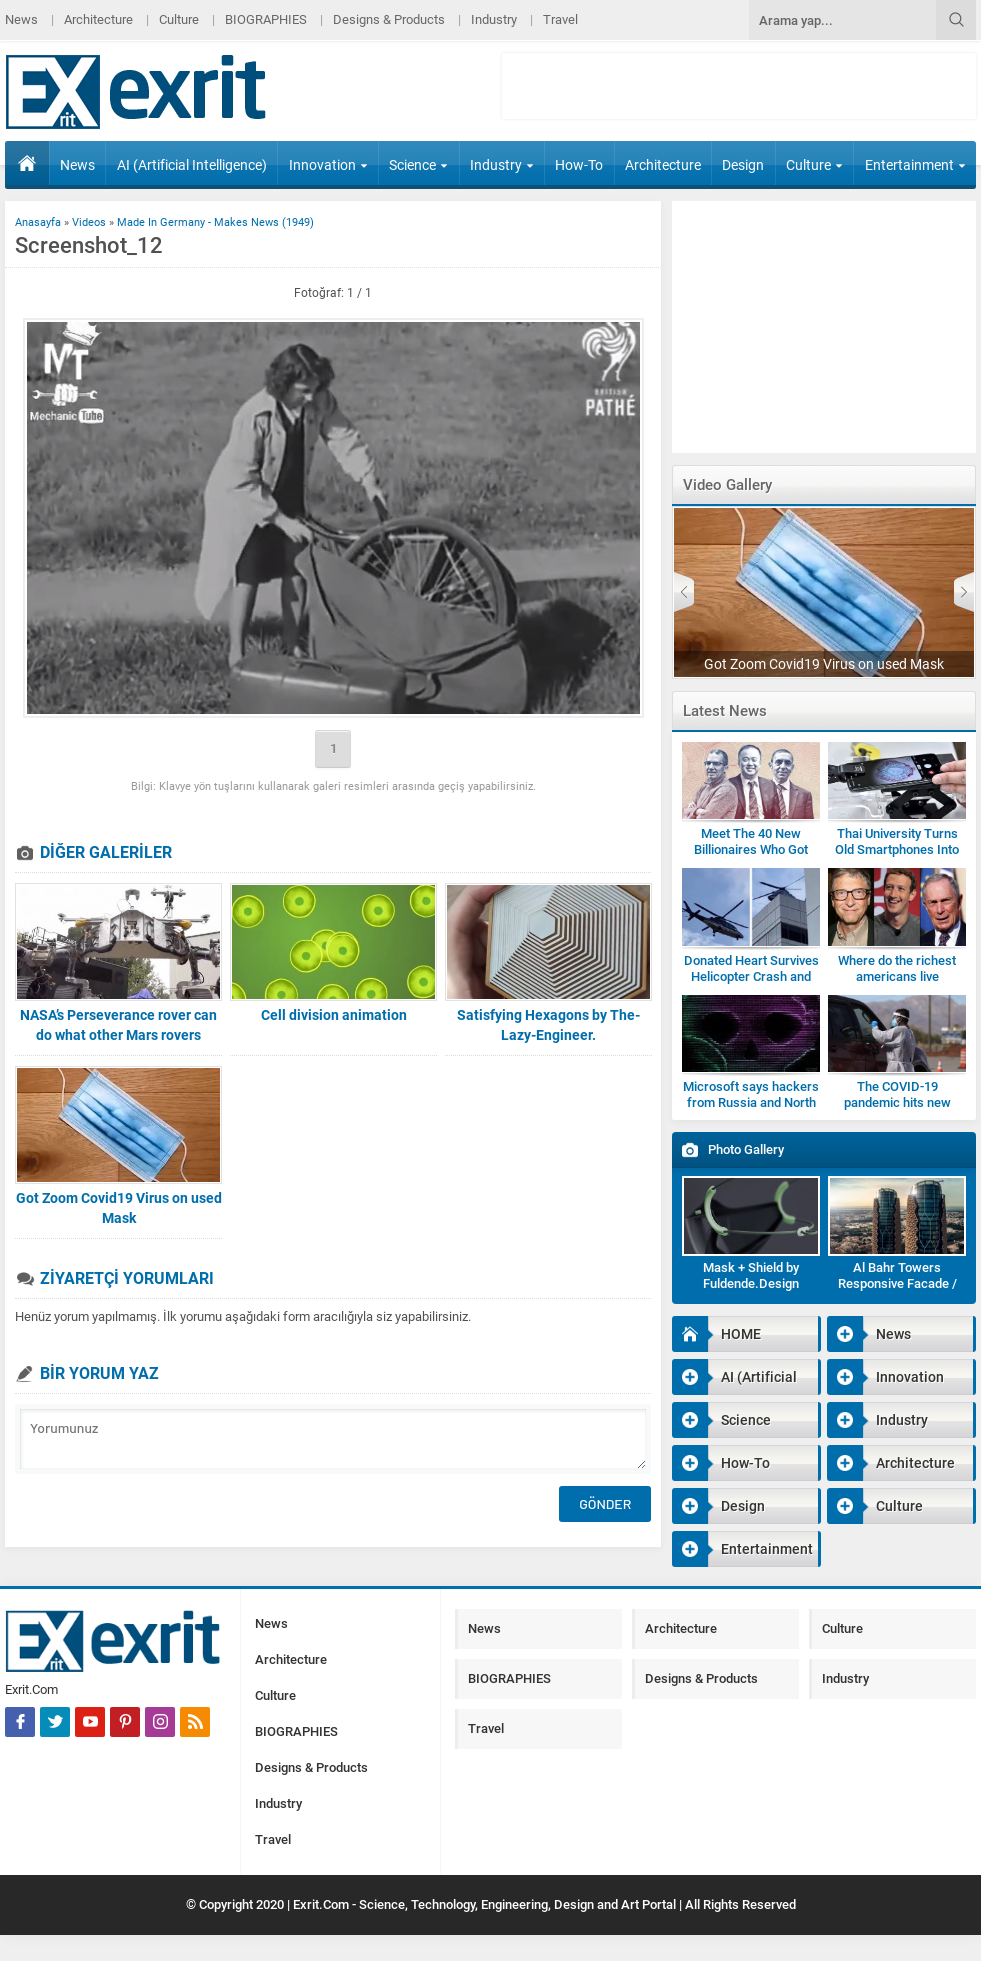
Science (418, 165)
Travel (560, 19)
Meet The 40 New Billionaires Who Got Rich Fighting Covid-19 (751, 849)
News (21, 19)
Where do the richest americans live (897, 968)
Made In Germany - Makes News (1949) (215, 222)
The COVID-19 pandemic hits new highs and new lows (897, 1102)
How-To (579, 165)
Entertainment (915, 165)
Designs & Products (389, 19)
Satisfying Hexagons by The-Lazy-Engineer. (548, 1025)
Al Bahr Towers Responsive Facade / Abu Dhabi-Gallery (897, 1283)
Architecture (98, 19)
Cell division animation (334, 1015)
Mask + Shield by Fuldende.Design (751, 1275)
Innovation (328, 165)
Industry (494, 19)
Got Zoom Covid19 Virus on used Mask (119, 1208)
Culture (179, 19)
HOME (27, 163)
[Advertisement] (739, 86)
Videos (89, 222)
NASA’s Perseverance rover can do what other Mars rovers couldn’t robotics (118, 1035)
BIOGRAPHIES (266, 19)
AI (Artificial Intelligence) (192, 165)
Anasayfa (38, 222)
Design (743, 165)
